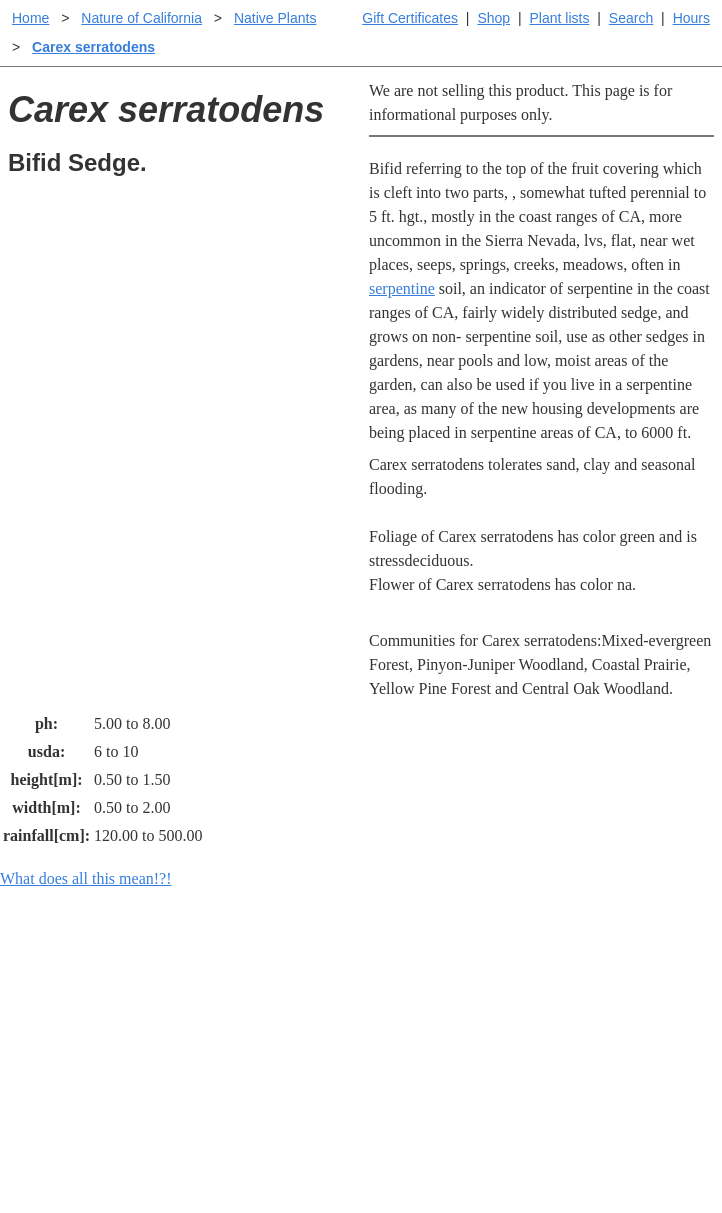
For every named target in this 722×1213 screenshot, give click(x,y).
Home (30, 18)
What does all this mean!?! (86, 878)
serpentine (402, 288)
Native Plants (275, 18)
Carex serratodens (93, 47)
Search (631, 18)
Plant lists (560, 18)
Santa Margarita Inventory (593, 993)
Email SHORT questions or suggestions (240, 1154)
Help (380, 981)
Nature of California (141, 18)
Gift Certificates (410, 18)
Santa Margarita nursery (619, 1037)
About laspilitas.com (608, 1069)
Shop (493, 18)
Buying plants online (431, 1013)
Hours (691, 18)
